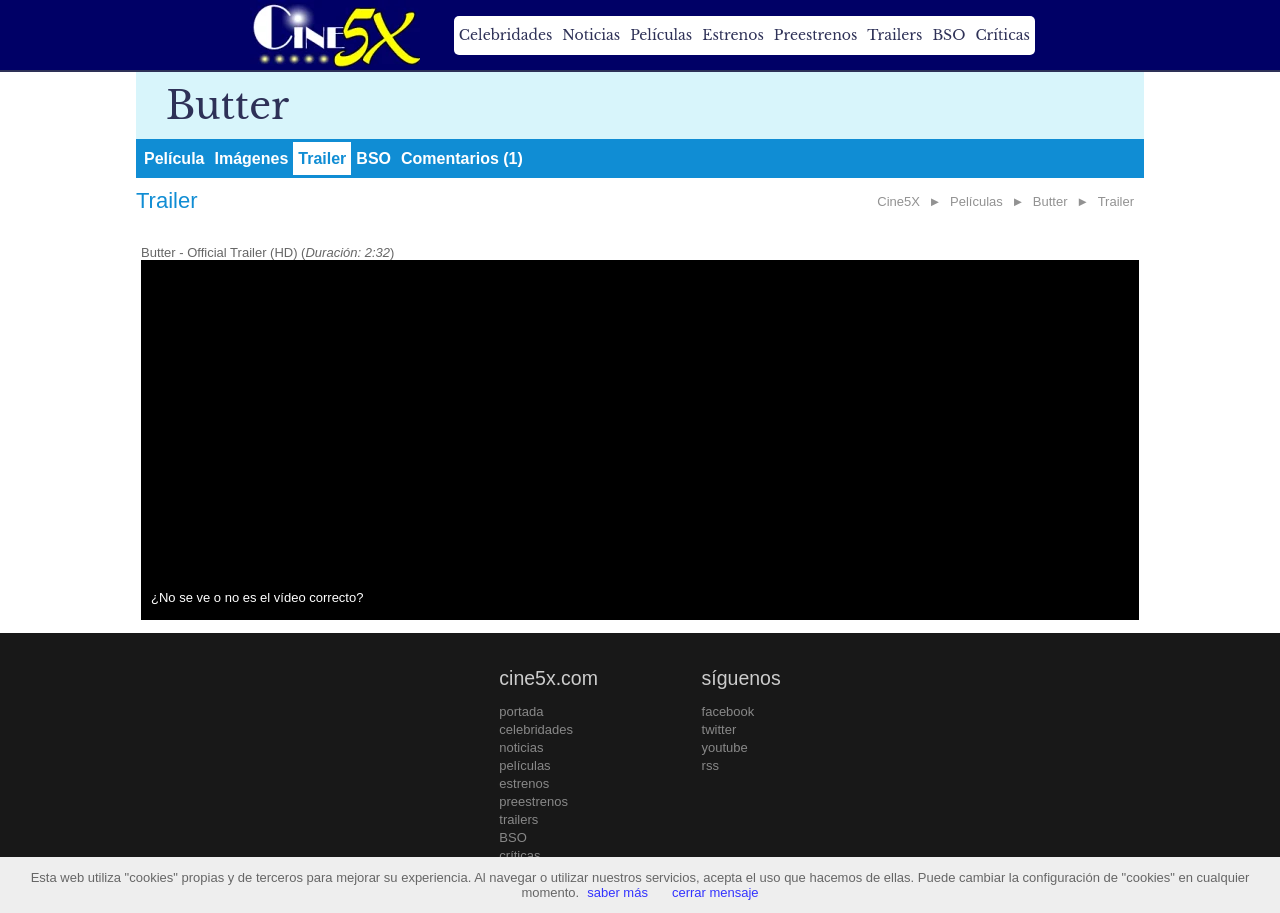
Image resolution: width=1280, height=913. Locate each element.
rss (710, 765)
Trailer (322, 158)
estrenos (524, 783)
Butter (1050, 201)
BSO (948, 35)
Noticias (591, 35)
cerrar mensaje (715, 892)
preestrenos (533, 801)
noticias (521, 747)
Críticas (1002, 35)
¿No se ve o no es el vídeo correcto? (257, 597)
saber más (617, 892)
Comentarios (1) (462, 158)
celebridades (536, 729)
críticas (519, 855)
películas (524, 765)
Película (174, 158)
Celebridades (505, 35)
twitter (719, 729)
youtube (725, 747)
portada (521, 711)
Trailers (894, 35)
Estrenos (733, 35)
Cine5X (898, 201)
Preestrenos (816, 35)
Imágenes (251, 158)
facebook (728, 711)
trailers (518, 819)
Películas (661, 35)
